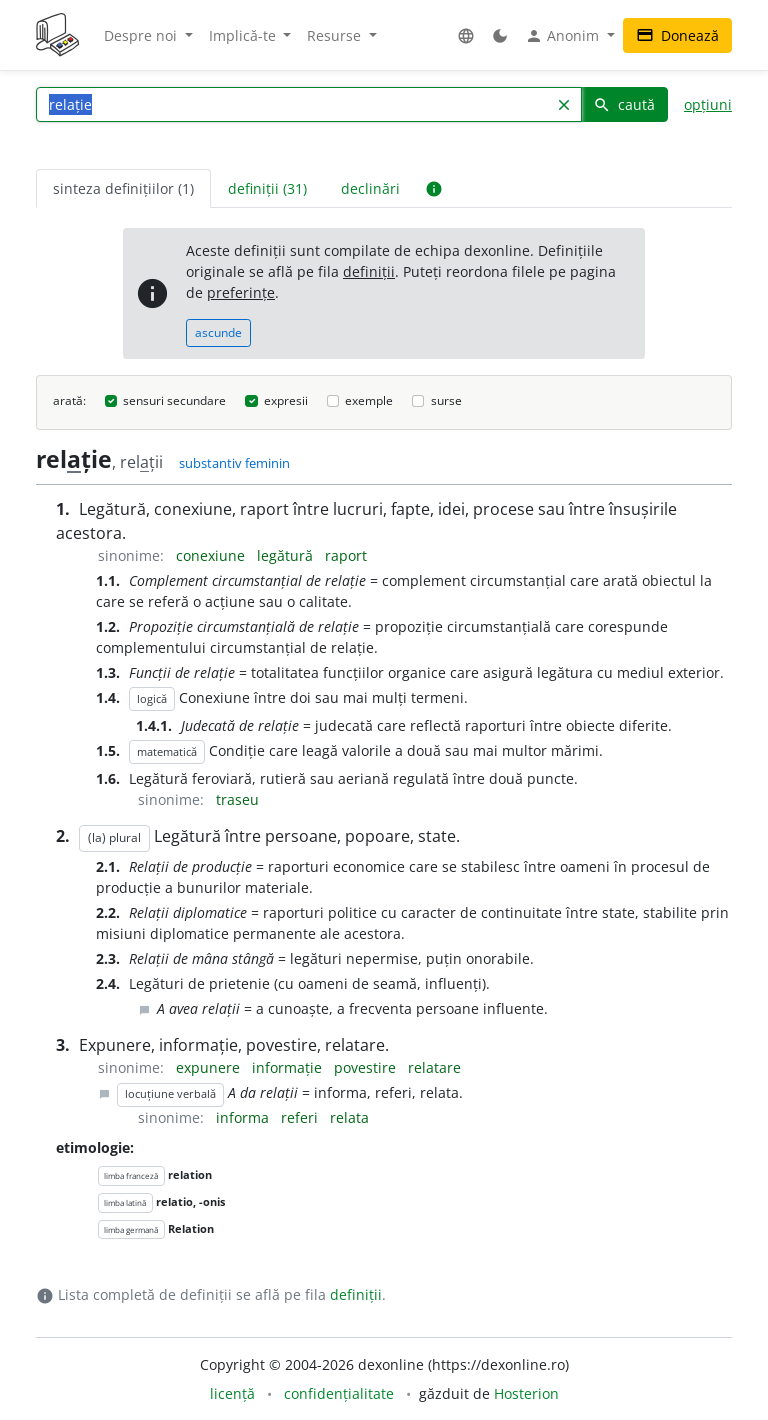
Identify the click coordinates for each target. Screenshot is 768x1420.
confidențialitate (339, 1393)
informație (289, 1067)
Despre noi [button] (142, 35)
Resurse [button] (336, 35)
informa (244, 1117)
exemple (369, 400)
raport (346, 555)
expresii (286, 400)
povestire (367, 1067)
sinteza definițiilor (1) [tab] (123, 188)
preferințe (241, 292)
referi (301, 1117)
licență (232, 1393)
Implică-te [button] (244, 35)
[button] (466, 35)
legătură (287, 555)
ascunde (218, 332)
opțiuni (708, 104)
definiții (369, 271)
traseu (237, 799)
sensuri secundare (174, 400)
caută (624, 104)
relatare (434, 1067)
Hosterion (526, 1393)
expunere (210, 1067)
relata (349, 1117)
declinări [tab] (370, 188)
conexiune (212, 555)
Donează (677, 35)
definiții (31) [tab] (267, 188)
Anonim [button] (564, 36)
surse (446, 400)
